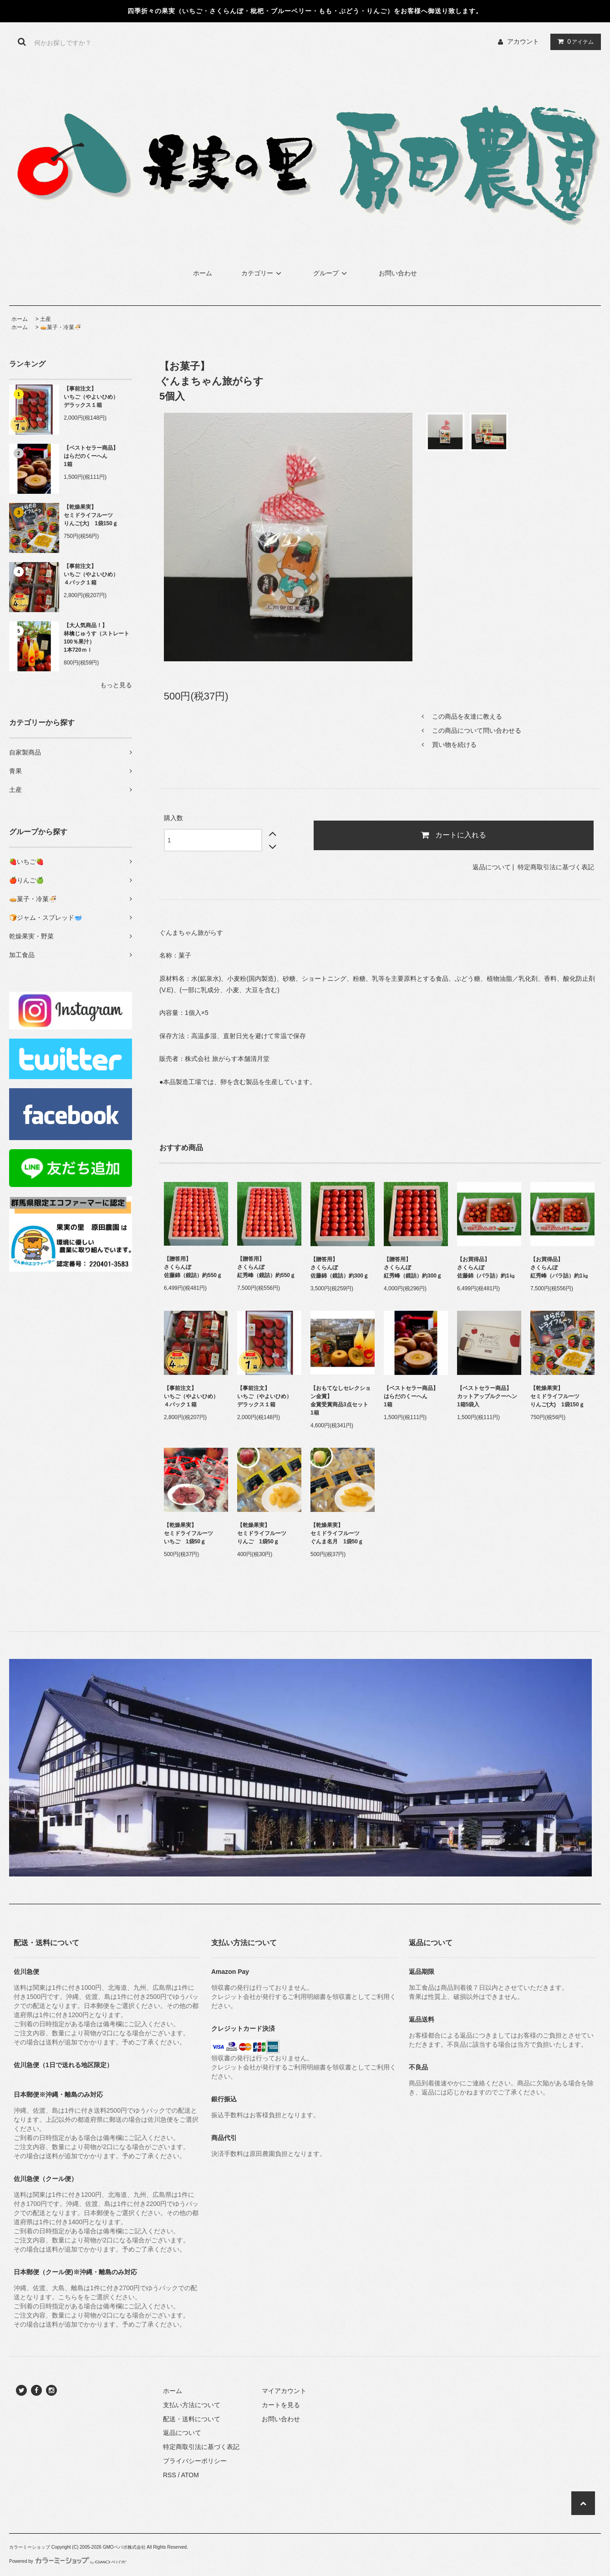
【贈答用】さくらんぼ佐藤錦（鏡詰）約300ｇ (339, 1267)
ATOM (190, 2475)
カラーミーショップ (29, 2547)
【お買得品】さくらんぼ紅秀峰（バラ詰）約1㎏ (559, 1267)
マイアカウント (284, 2390)
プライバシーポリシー (195, 2460)
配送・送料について (191, 2419)
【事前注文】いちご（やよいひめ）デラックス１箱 (91, 396)
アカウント (523, 41)
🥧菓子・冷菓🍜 (60, 327)
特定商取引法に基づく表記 (556, 867)
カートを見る (281, 2405)
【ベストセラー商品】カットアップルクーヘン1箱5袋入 (487, 1396)
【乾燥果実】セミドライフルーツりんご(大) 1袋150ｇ (91, 515)
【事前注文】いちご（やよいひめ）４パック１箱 (91, 574)
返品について (492, 867)
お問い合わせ (398, 273)
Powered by (68, 2561)
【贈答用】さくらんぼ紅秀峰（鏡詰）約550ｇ (266, 1267)
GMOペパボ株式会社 (124, 2547)
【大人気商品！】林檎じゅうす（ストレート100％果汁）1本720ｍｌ (96, 637)
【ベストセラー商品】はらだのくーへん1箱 (91, 456)
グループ (331, 273)
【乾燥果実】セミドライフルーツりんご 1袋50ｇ (261, 1533)
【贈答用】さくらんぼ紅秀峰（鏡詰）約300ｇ (413, 1267)
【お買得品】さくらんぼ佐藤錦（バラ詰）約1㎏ (486, 1267)
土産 (45, 319)
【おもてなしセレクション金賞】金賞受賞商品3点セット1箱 (340, 1400)
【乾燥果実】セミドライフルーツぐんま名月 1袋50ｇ (336, 1533)
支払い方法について (191, 2405)
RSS (169, 2475)
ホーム (202, 273)
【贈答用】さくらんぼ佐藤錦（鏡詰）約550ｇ (193, 1267)
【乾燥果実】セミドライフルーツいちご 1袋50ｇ (188, 1533)
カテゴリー (262, 273)
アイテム (574, 41)
